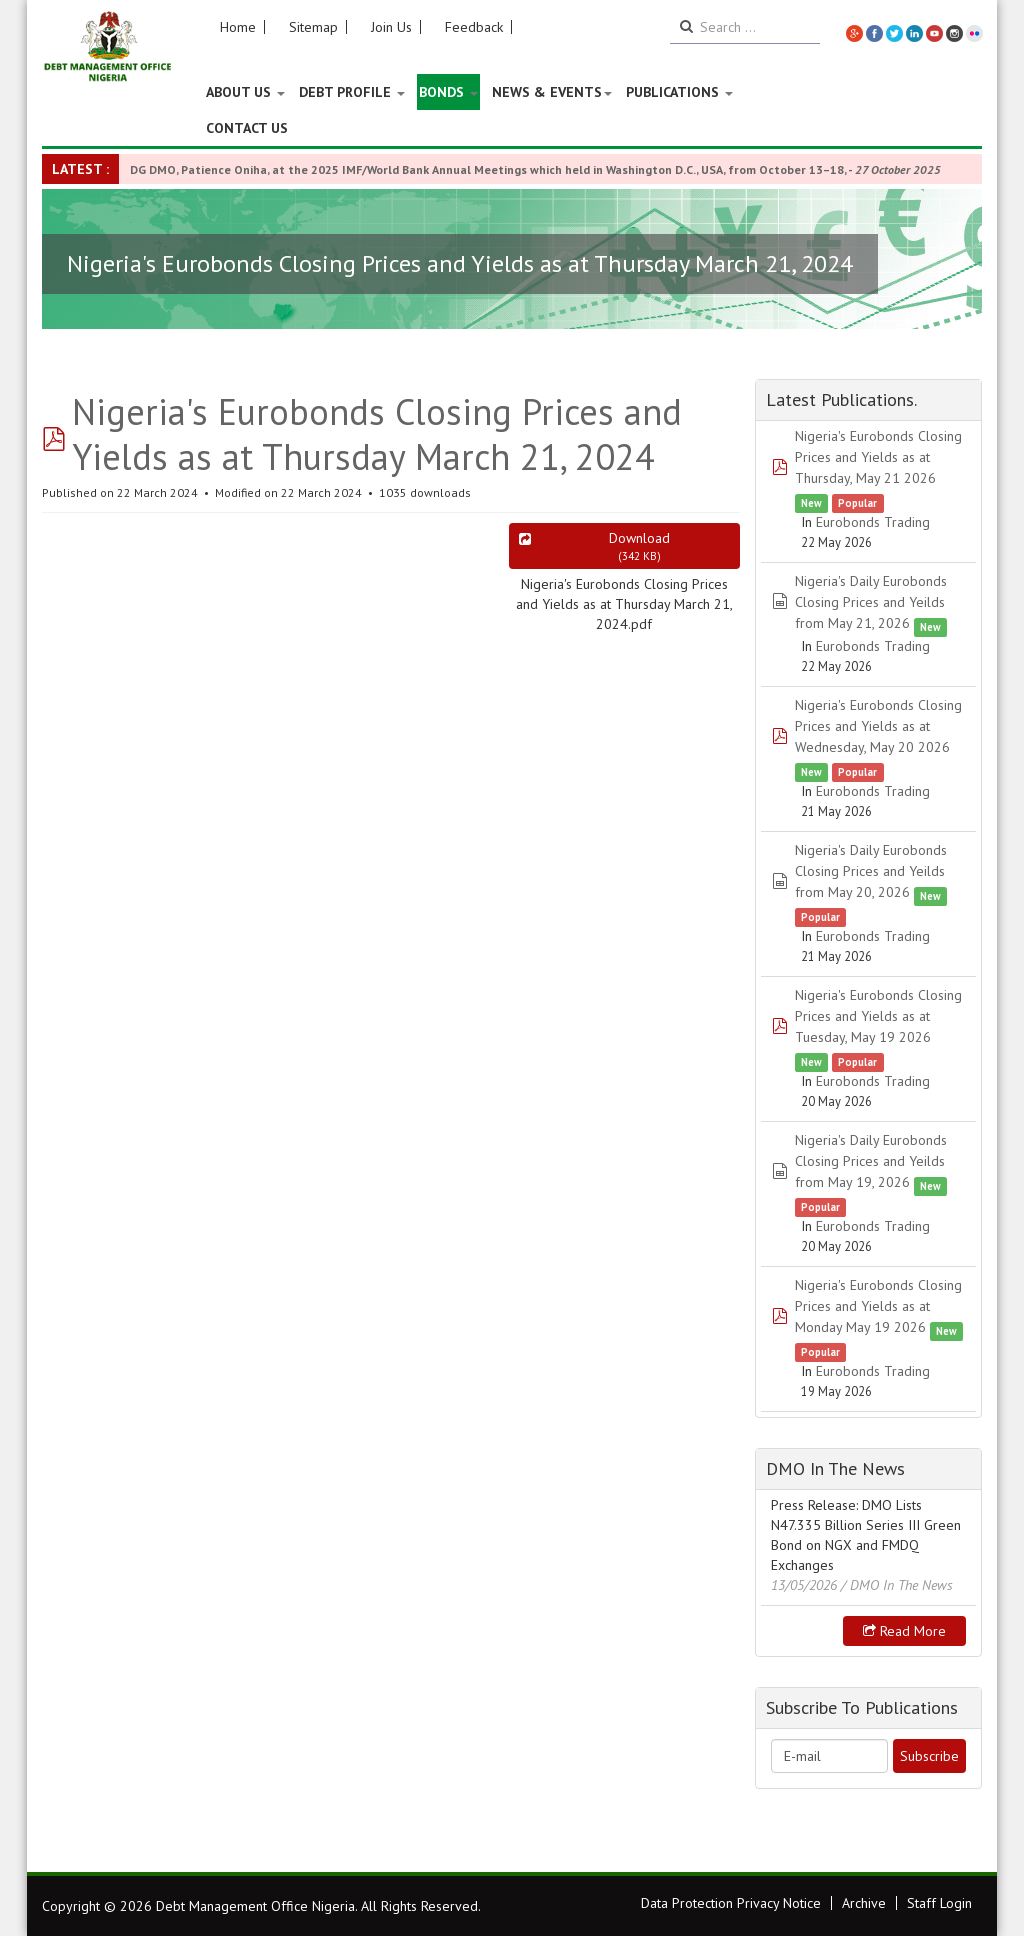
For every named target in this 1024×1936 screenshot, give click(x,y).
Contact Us (247, 128)
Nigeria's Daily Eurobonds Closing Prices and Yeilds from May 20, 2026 (871, 871)
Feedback (474, 27)
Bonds (448, 92)
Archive (864, 1903)
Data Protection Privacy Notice (731, 1903)
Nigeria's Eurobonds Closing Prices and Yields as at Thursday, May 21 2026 (878, 457)
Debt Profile (352, 92)
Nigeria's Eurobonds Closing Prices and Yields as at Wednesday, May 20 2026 (878, 726)
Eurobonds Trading (873, 522)
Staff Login (939, 1903)
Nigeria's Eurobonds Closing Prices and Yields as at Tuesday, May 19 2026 (878, 1016)
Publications (679, 92)
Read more (904, 1631)
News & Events (552, 92)
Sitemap (313, 27)
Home (238, 27)
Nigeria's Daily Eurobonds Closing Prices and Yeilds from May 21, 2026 (871, 602)
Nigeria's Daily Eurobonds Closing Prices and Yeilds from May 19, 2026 (871, 1161)
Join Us (391, 27)
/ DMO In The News (897, 1585)
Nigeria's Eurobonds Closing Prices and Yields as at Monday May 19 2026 (878, 1306)
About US (245, 92)
